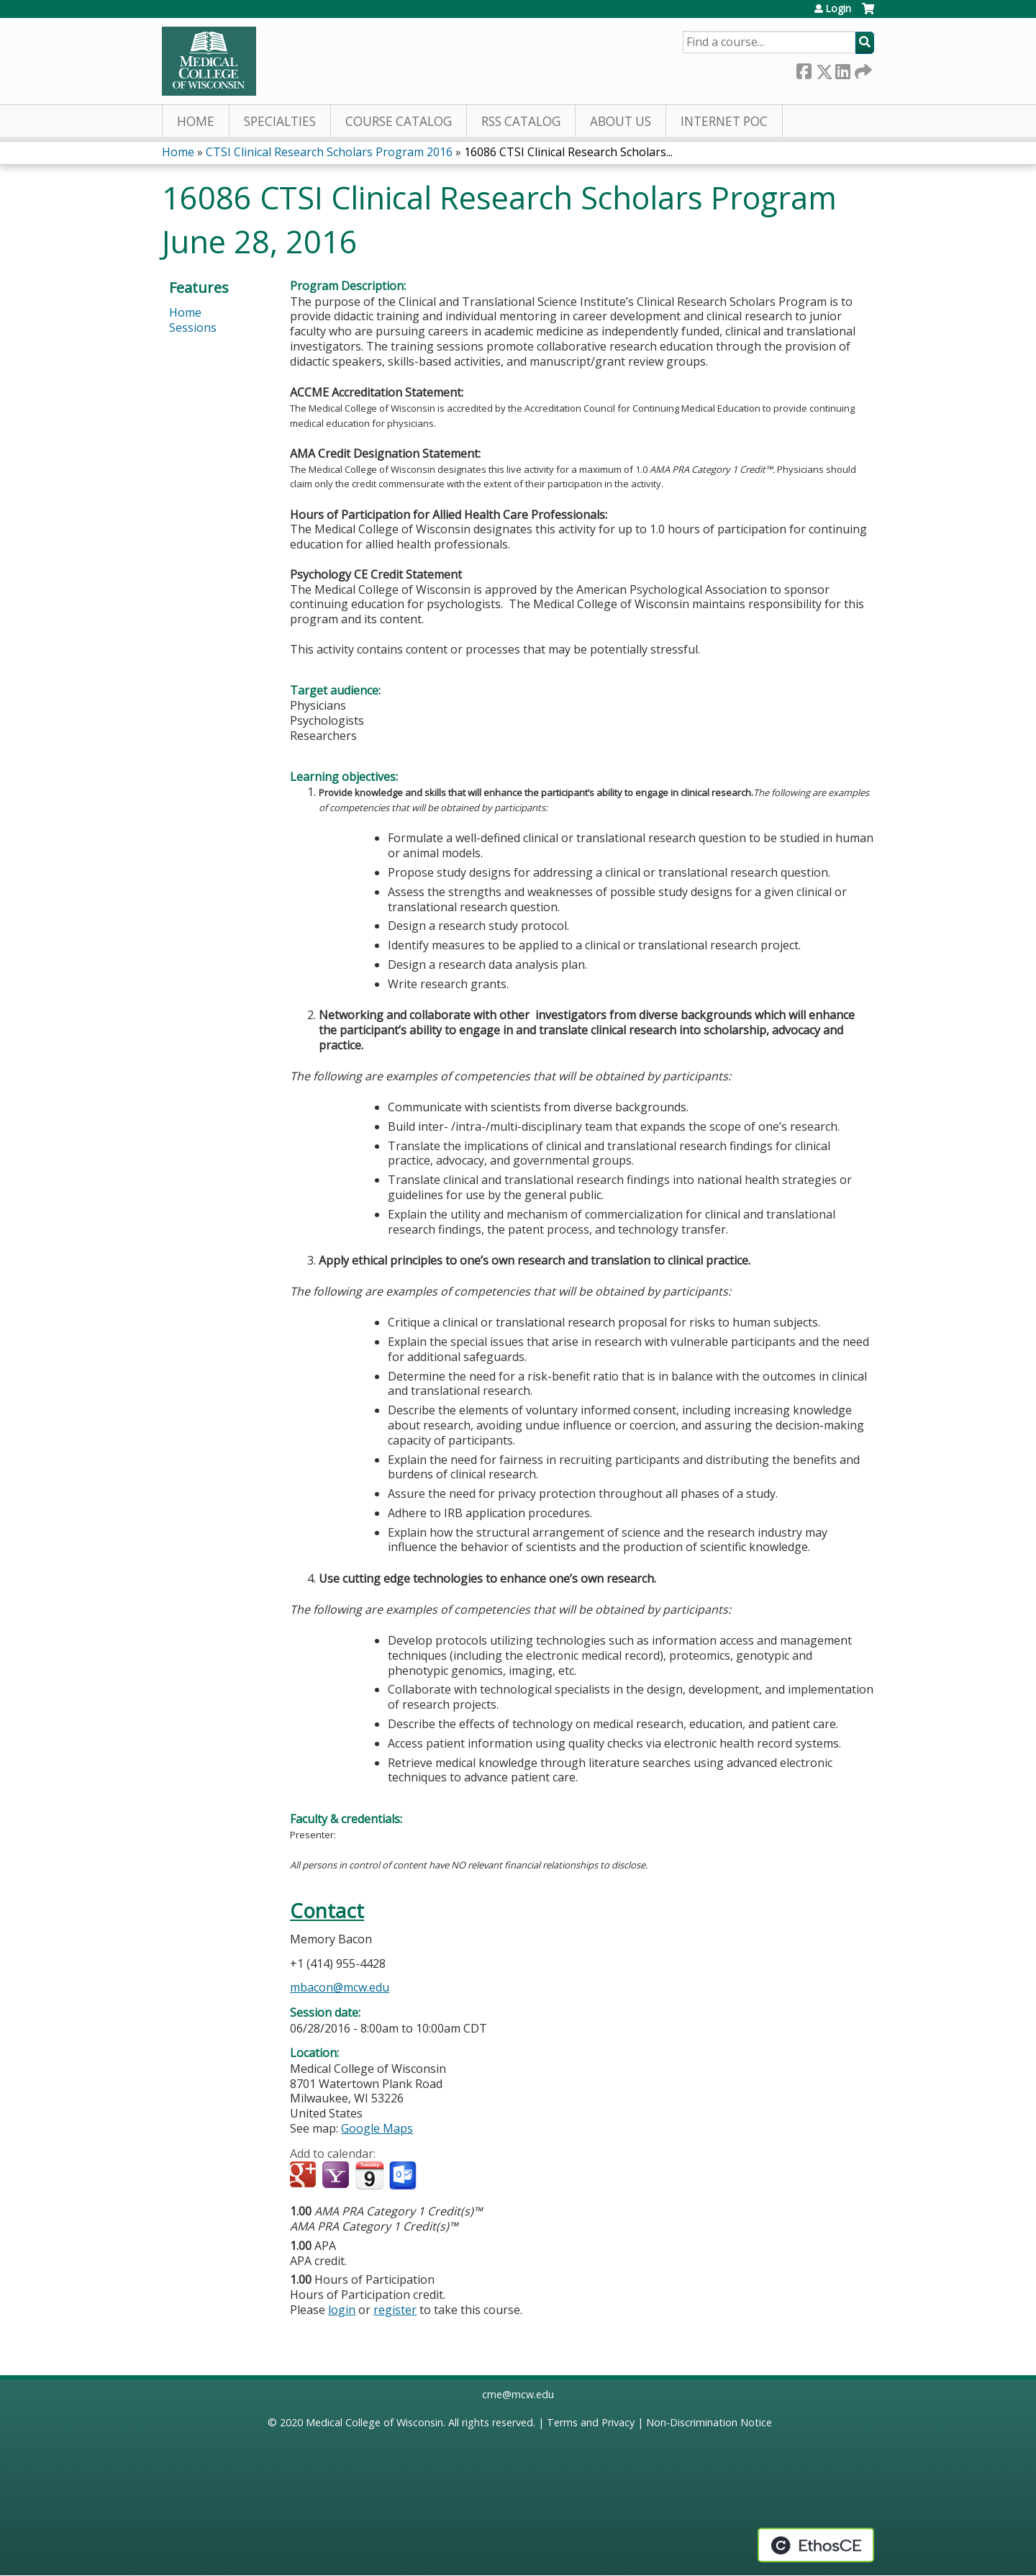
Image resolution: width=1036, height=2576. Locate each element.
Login (838, 9)
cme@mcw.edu (518, 2394)
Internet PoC (724, 121)
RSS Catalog (520, 121)
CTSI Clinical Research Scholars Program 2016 (329, 152)
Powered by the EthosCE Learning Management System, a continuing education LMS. (816, 2545)
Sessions (193, 327)
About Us (620, 121)
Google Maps (377, 2128)
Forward (862, 68)
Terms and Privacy (591, 2422)
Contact (327, 1910)
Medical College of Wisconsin (374, 2422)
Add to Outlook (404, 2175)
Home (195, 121)
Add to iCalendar (369, 2175)
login (341, 2310)
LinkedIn (842, 68)
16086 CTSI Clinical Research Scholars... (568, 152)
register (395, 2310)
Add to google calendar (304, 2175)
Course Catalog (398, 121)
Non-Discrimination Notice (709, 2422)
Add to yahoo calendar (337, 2175)
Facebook (803, 68)
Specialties (280, 121)
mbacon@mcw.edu (339, 1987)
